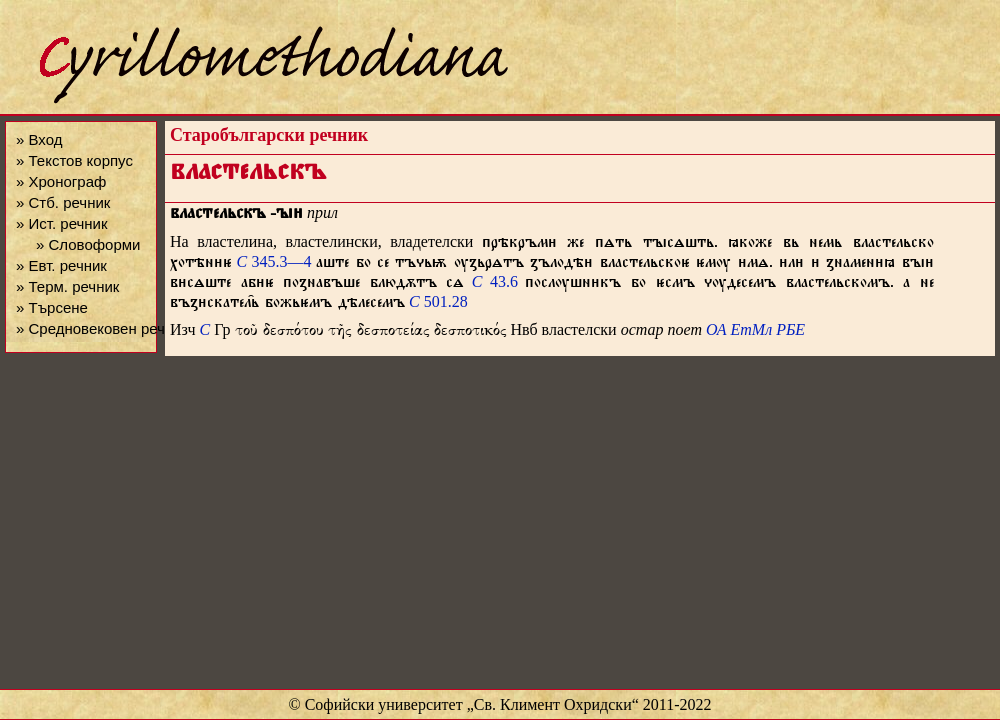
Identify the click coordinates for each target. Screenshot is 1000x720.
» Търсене (52, 307)
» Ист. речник (62, 223)
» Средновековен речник (102, 328)
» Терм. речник (67, 286)
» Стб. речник (63, 202)
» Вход (39, 139)
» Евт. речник (61, 265)
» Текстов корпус (74, 160)
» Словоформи (88, 244)
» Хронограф (61, 181)
